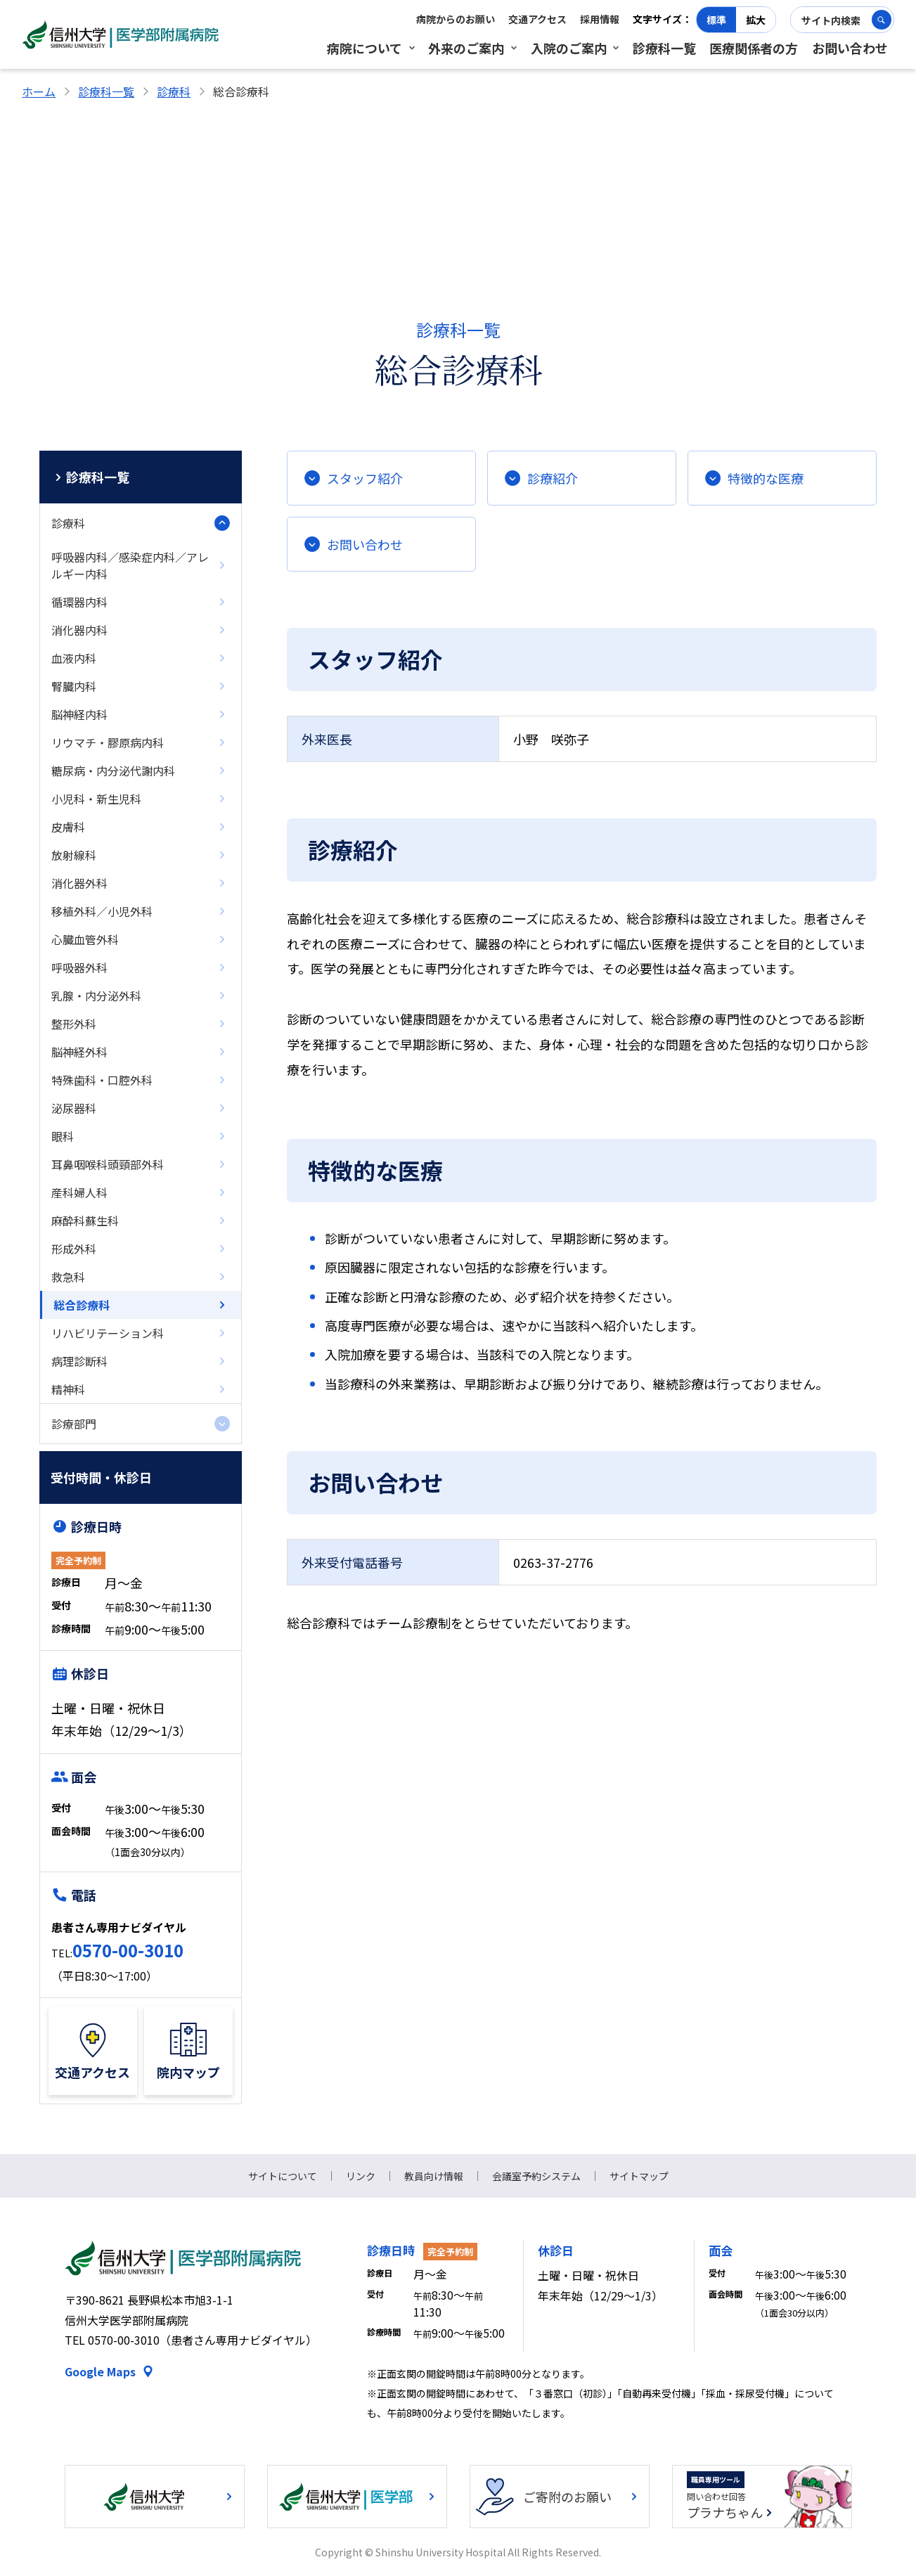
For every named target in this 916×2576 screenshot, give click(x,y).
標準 (716, 20)
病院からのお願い (455, 19)
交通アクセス (537, 19)
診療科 (174, 91)
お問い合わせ (850, 48)
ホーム (39, 91)
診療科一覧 (664, 48)
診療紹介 (552, 478)
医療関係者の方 (753, 48)
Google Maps (100, 2371)
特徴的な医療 (766, 478)
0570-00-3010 (127, 1950)
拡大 (756, 20)
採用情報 (599, 19)
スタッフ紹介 (365, 478)
